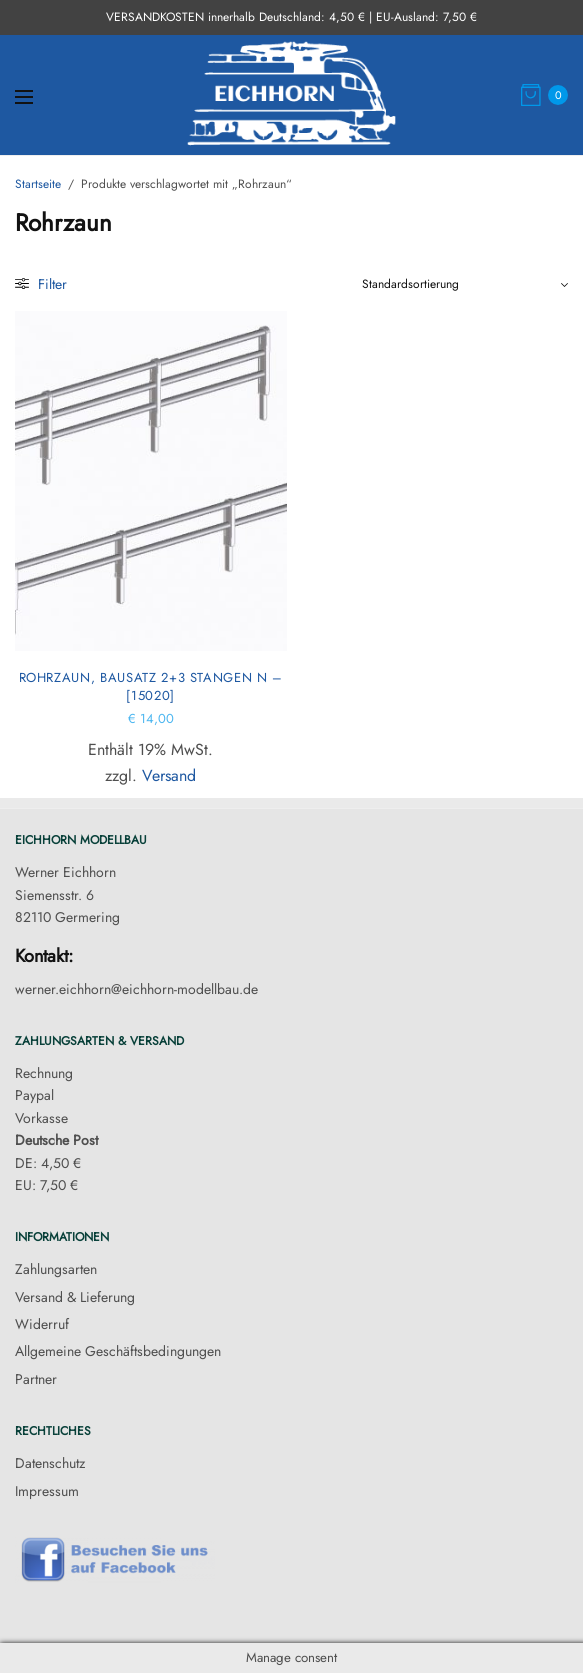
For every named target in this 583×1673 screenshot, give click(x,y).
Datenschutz (50, 1463)
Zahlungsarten (56, 1269)
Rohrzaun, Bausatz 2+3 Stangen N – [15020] (151, 686)
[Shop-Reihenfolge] (465, 284)
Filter (41, 284)
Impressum (47, 1491)
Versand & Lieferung (75, 1297)
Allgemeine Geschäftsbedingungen (118, 1351)
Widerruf (42, 1324)
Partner (36, 1379)
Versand (169, 775)
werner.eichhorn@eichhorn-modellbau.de (136, 989)
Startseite (38, 184)
